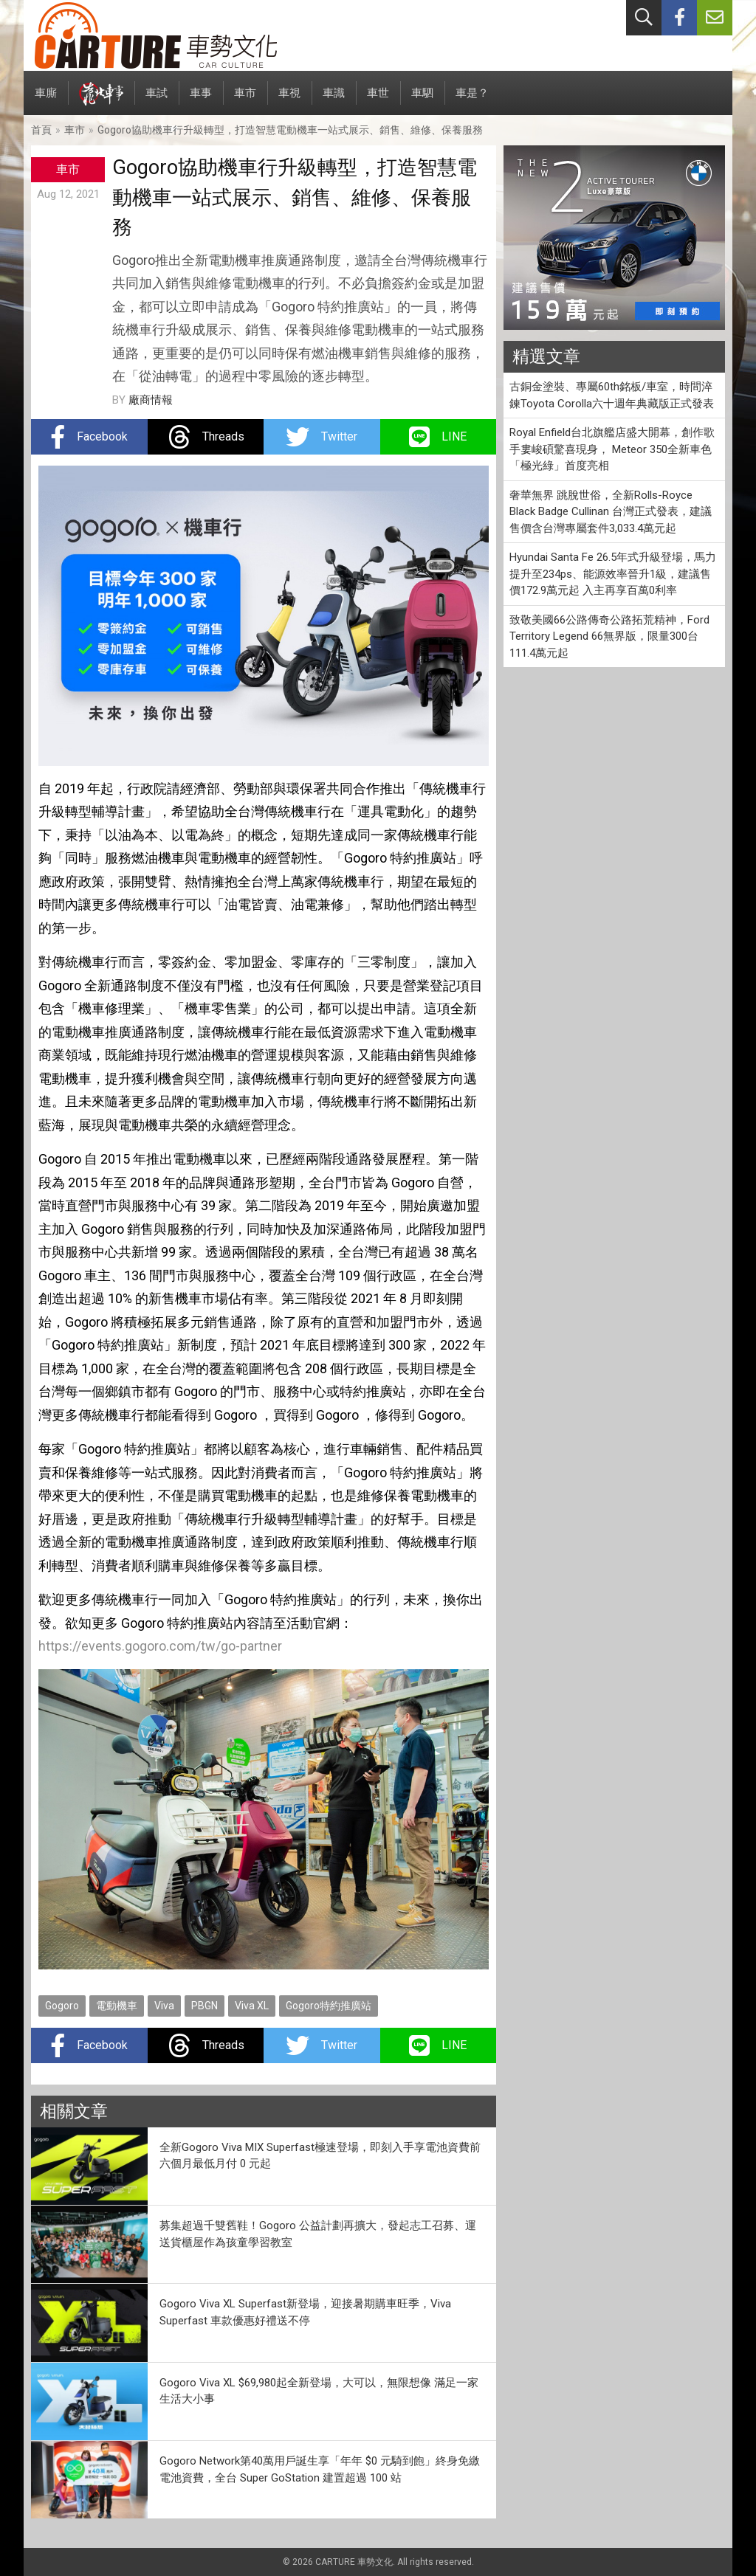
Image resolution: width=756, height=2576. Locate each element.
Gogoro (62, 2006)
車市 (245, 100)
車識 (334, 100)
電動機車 (116, 2006)
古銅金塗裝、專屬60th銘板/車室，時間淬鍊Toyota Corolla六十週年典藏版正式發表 (611, 395)
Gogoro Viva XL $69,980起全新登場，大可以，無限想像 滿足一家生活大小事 (318, 2391)
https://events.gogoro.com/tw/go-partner (160, 1646)
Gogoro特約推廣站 (328, 2006)
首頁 (41, 130)
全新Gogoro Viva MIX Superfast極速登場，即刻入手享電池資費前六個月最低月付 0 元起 (320, 2156)
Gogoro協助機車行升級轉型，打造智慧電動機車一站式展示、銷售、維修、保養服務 (290, 130)
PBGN (204, 2006)
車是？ (472, 100)
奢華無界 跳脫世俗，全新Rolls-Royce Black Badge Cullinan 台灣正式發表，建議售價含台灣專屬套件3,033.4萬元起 (610, 511)
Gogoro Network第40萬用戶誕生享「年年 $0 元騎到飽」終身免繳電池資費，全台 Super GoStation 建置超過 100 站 (319, 2469)
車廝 (46, 100)
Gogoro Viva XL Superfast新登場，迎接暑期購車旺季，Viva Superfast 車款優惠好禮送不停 (305, 2312)
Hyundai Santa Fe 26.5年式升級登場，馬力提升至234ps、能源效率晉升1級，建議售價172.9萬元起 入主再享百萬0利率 (612, 573)
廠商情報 (150, 400)
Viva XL (252, 2006)
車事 (201, 100)
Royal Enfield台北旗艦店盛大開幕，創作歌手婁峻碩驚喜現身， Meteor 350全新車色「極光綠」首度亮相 (612, 449)
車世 (378, 100)
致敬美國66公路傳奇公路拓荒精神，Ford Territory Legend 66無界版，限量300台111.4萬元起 (609, 636)
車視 (289, 100)
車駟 (422, 100)
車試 (156, 100)
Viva (164, 2006)
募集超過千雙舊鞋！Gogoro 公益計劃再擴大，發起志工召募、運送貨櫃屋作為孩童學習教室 (317, 2234)
